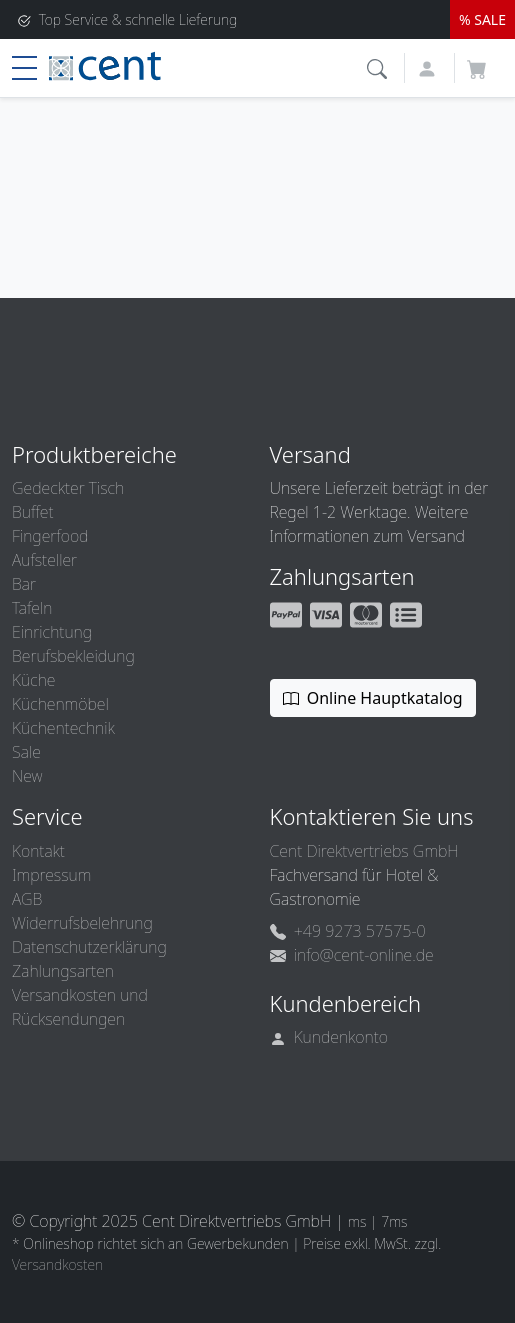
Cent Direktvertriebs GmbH (364, 851)
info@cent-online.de (352, 955)
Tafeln (32, 608)
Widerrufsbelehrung (82, 923)
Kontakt (38, 851)
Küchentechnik (63, 728)
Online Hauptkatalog (373, 698)
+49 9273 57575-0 (348, 931)
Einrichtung (52, 632)
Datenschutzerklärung (89, 947)
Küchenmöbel (60, 704)
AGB (27, 899)
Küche (33, 680)
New (27, 776)
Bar (24, 584)
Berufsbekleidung (73, 656)
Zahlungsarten (63, 971)
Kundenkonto (329, 1037)
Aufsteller (44, 560)
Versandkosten (57, 1264)
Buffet (33, 512)
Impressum (51, 875)
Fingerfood (50, 536)
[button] (379, 66)
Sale (26, 752)
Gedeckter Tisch (68, 488)
